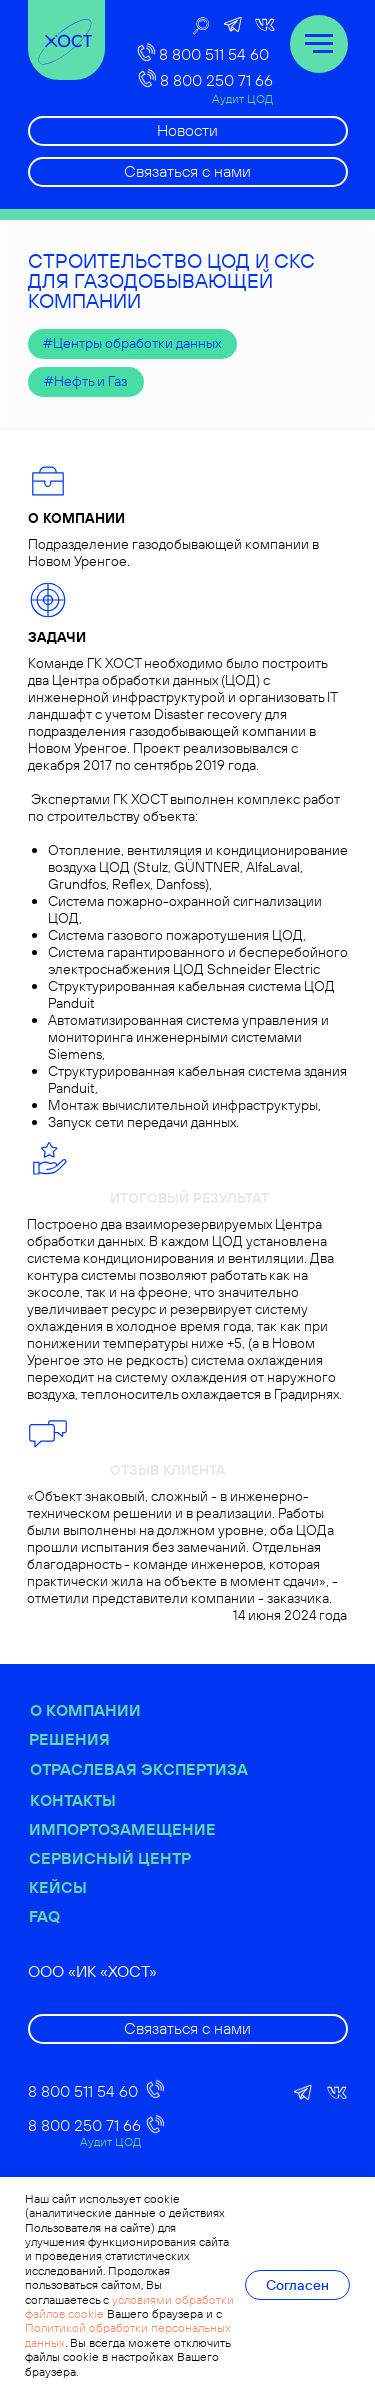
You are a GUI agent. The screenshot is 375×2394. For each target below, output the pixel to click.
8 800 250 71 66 (216, 80)
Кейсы (107, 1887)
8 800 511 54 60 (214, 54)
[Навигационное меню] (319, 44)
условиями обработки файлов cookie (129, 2306)
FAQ (93, 1916)
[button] (188, 172)
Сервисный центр (159, 1858)
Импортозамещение (171, 1829)
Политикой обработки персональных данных (128, 2334)
